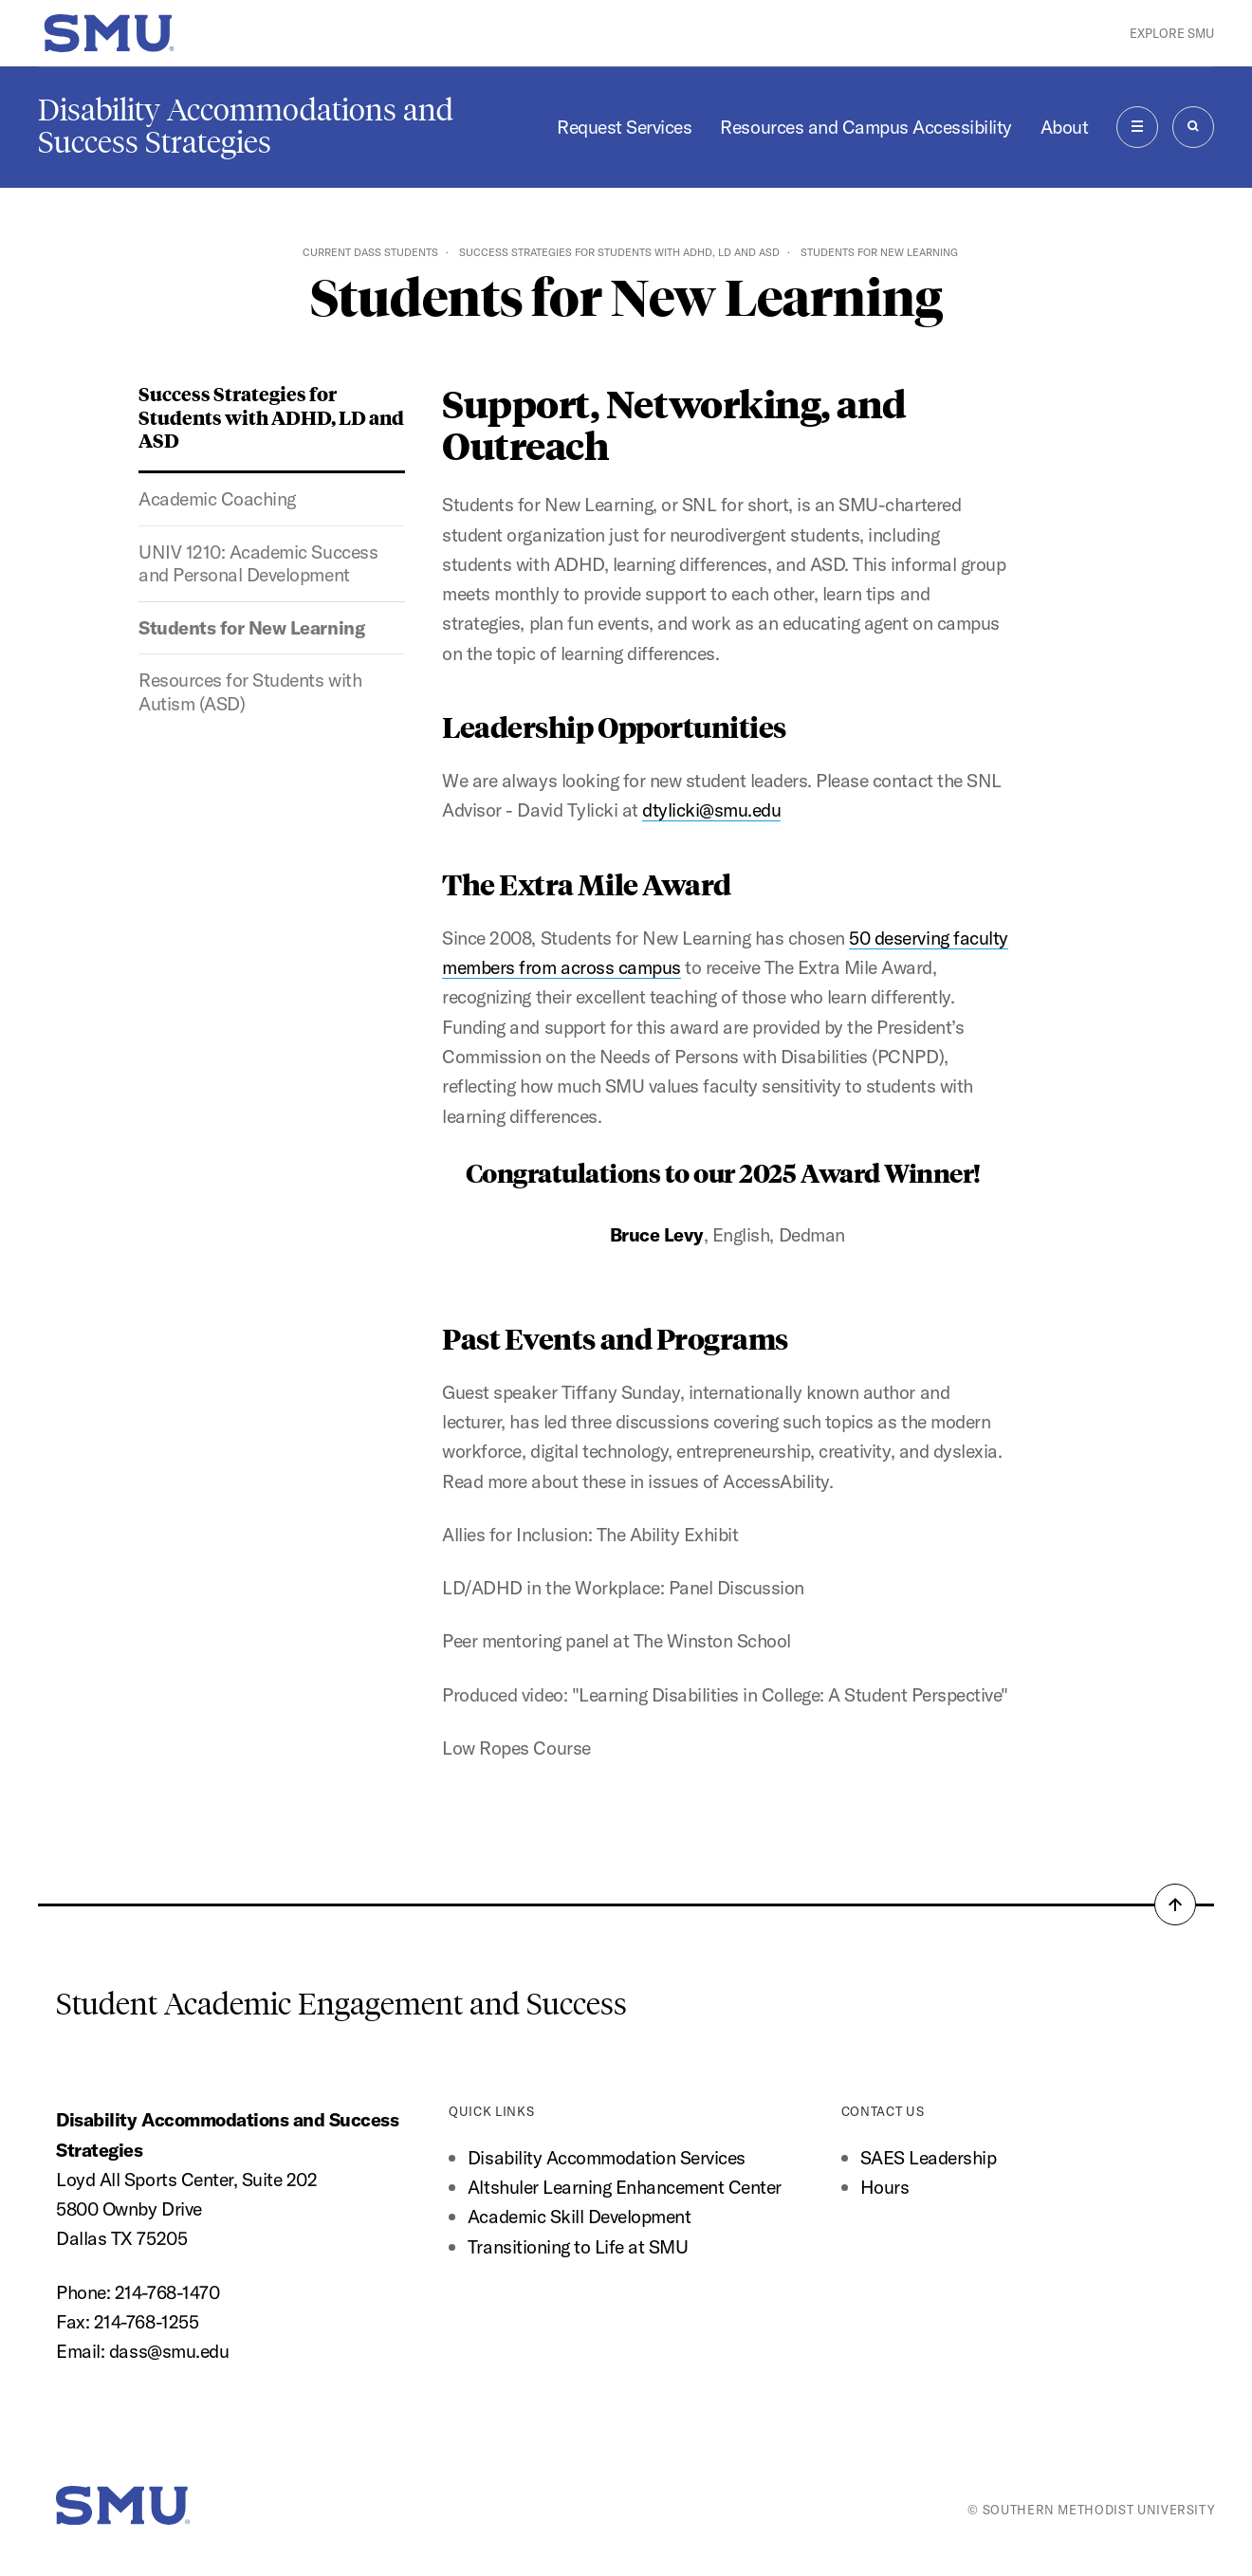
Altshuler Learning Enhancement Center (625, 2187)
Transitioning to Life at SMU (578, 2246)
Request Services (624, 126)
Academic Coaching (217, 498)
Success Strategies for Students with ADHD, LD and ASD (619, 252)
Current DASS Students (370, 252)
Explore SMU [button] (1172, 33)
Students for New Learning (251, 627)
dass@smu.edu (169, 2351)
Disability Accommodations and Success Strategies (245, 126)
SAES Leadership (928, 2157)
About (1064, 126)
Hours (885, 2187)
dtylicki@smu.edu (711, 809)
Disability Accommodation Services (608, 2157)
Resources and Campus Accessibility (865, 126)
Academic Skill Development (579, 2216)
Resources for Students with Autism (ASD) (249, 691)
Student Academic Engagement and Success (341, 2004)
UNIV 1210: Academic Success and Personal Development (257, 563)
